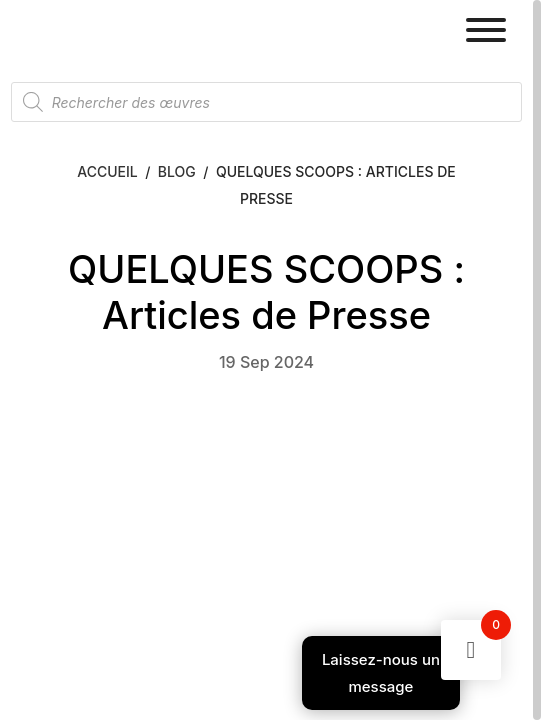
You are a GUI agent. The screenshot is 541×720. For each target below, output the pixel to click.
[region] (270, 360)
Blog (177, 171)
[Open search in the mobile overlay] (267, 102)
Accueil (107, 171)
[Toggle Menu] (486, 30)
